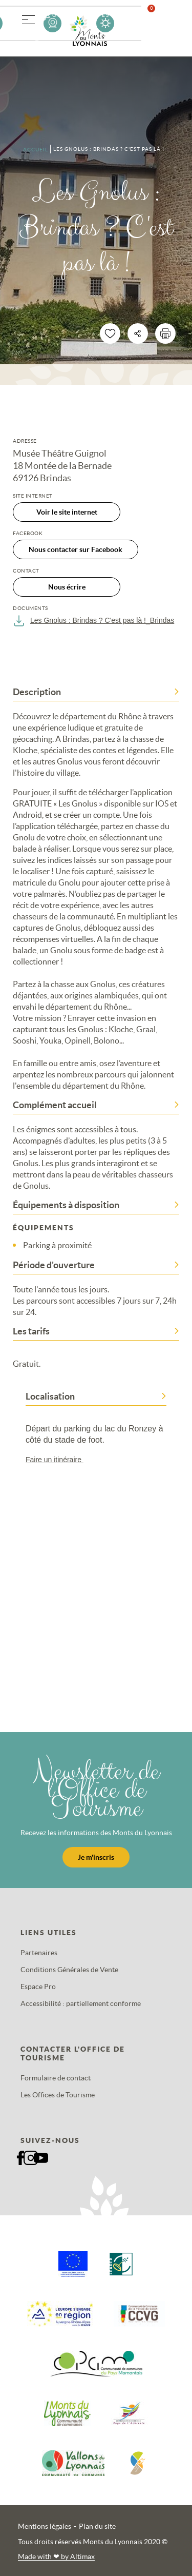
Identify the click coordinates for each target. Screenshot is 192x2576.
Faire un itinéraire (59, 1460)
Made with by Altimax (56, 2556)
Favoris (158, 23)
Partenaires (38, 1953)
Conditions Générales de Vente (69, 1969)
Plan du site (97, 2526)
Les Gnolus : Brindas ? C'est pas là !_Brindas (93, 621)
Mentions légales (44, 2526)
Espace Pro (38, 1986)
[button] (28, 18)
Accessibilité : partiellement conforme (80, 2003)
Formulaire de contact (55, 2078)
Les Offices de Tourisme (57, 2095)
